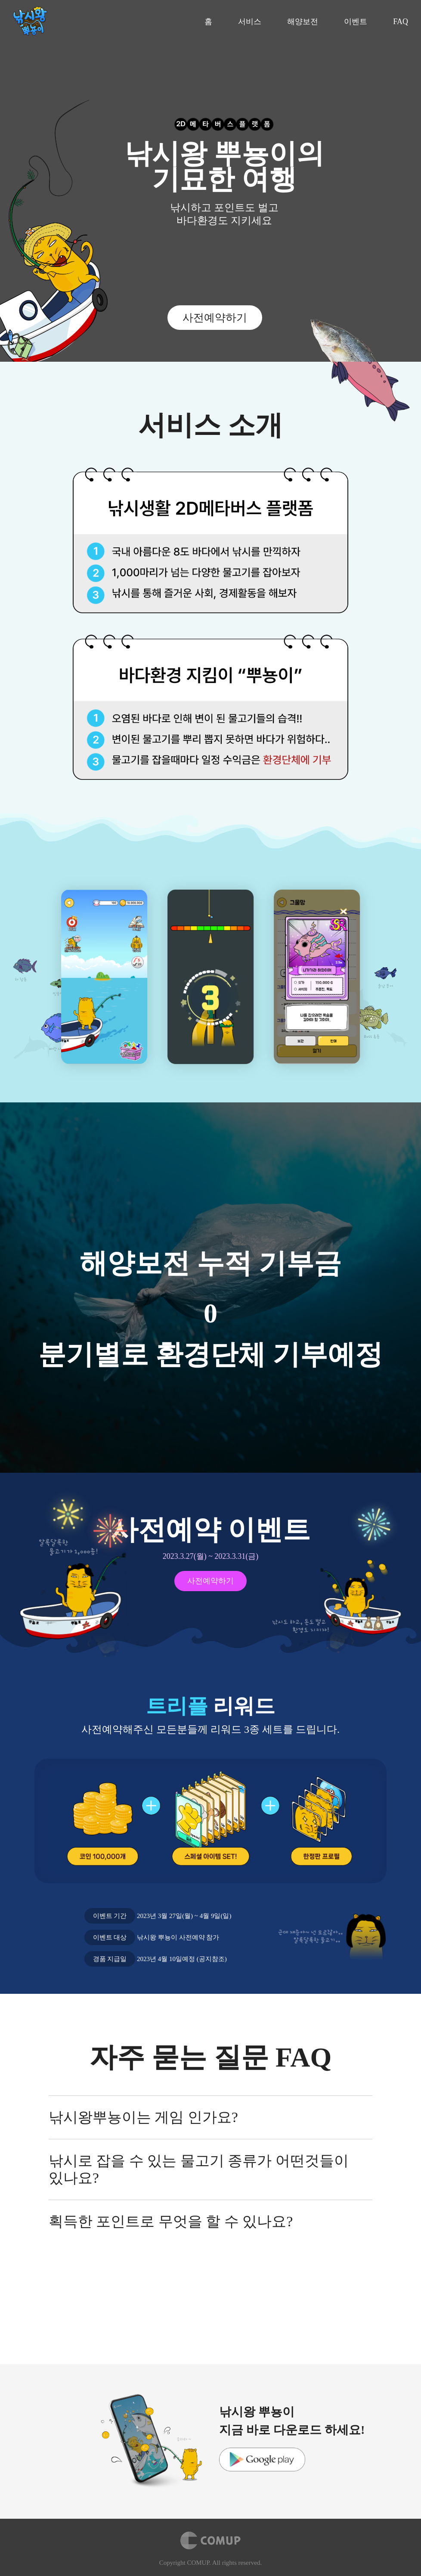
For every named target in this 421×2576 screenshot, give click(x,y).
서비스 (249, 21)
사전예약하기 (215, 317)
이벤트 (355, 21)
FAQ (400, 21)
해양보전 (302, 21)
